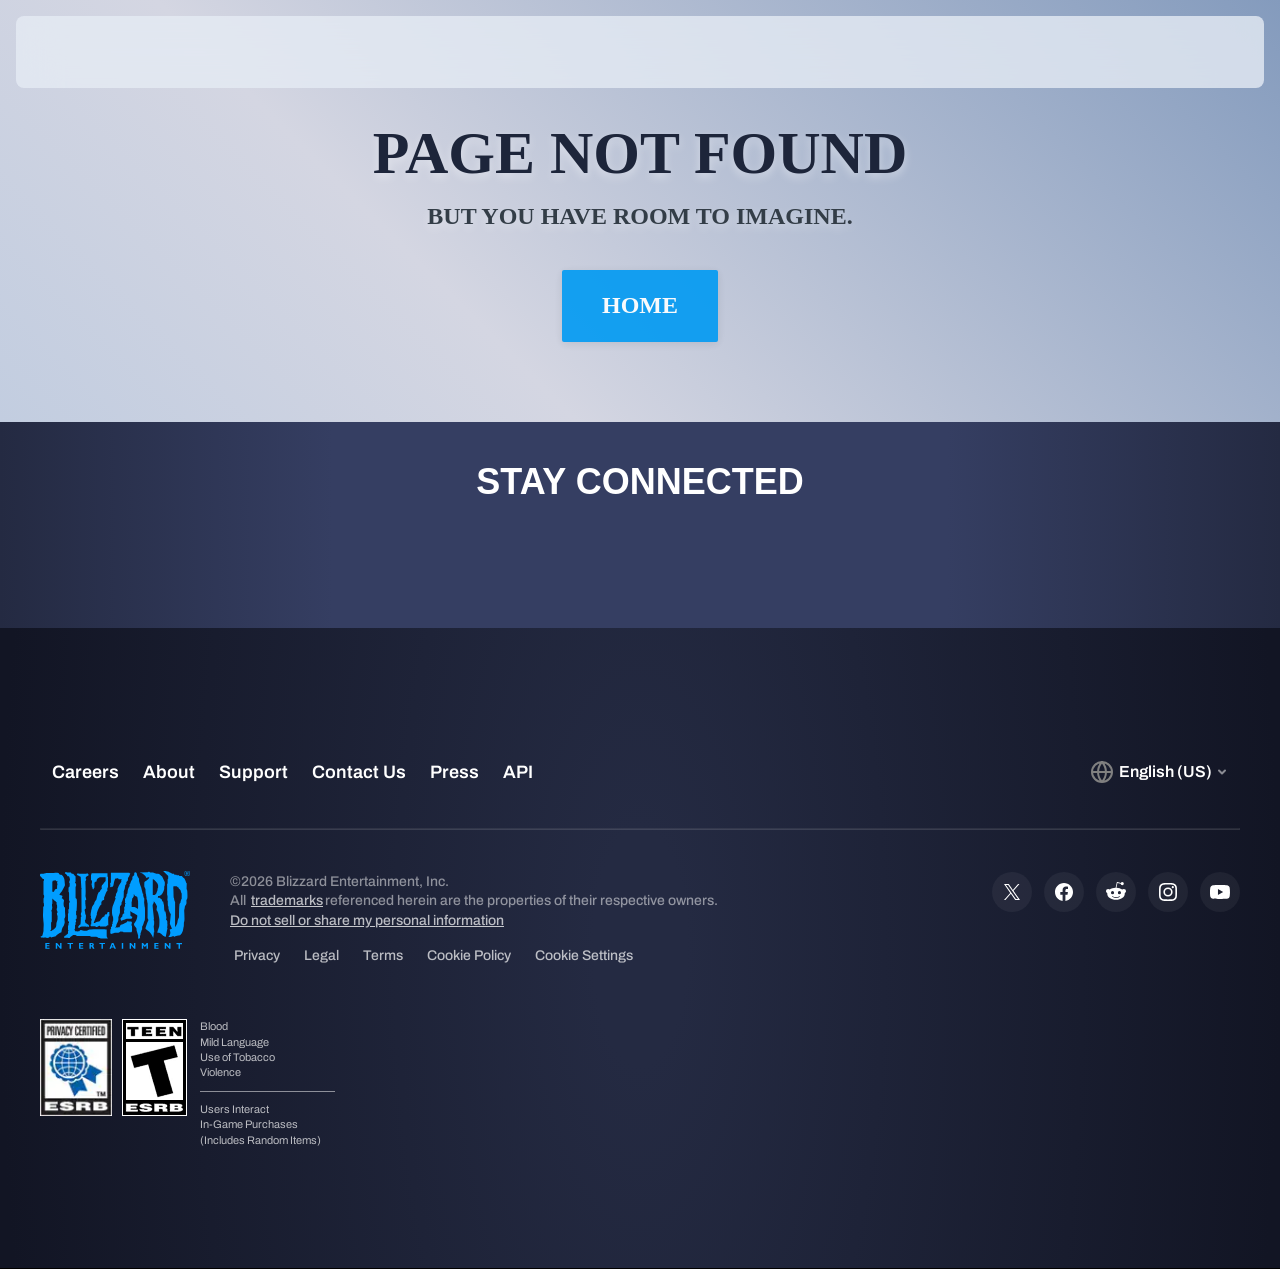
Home (640, 306)
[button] (1201, 52)
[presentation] (78, 52)
